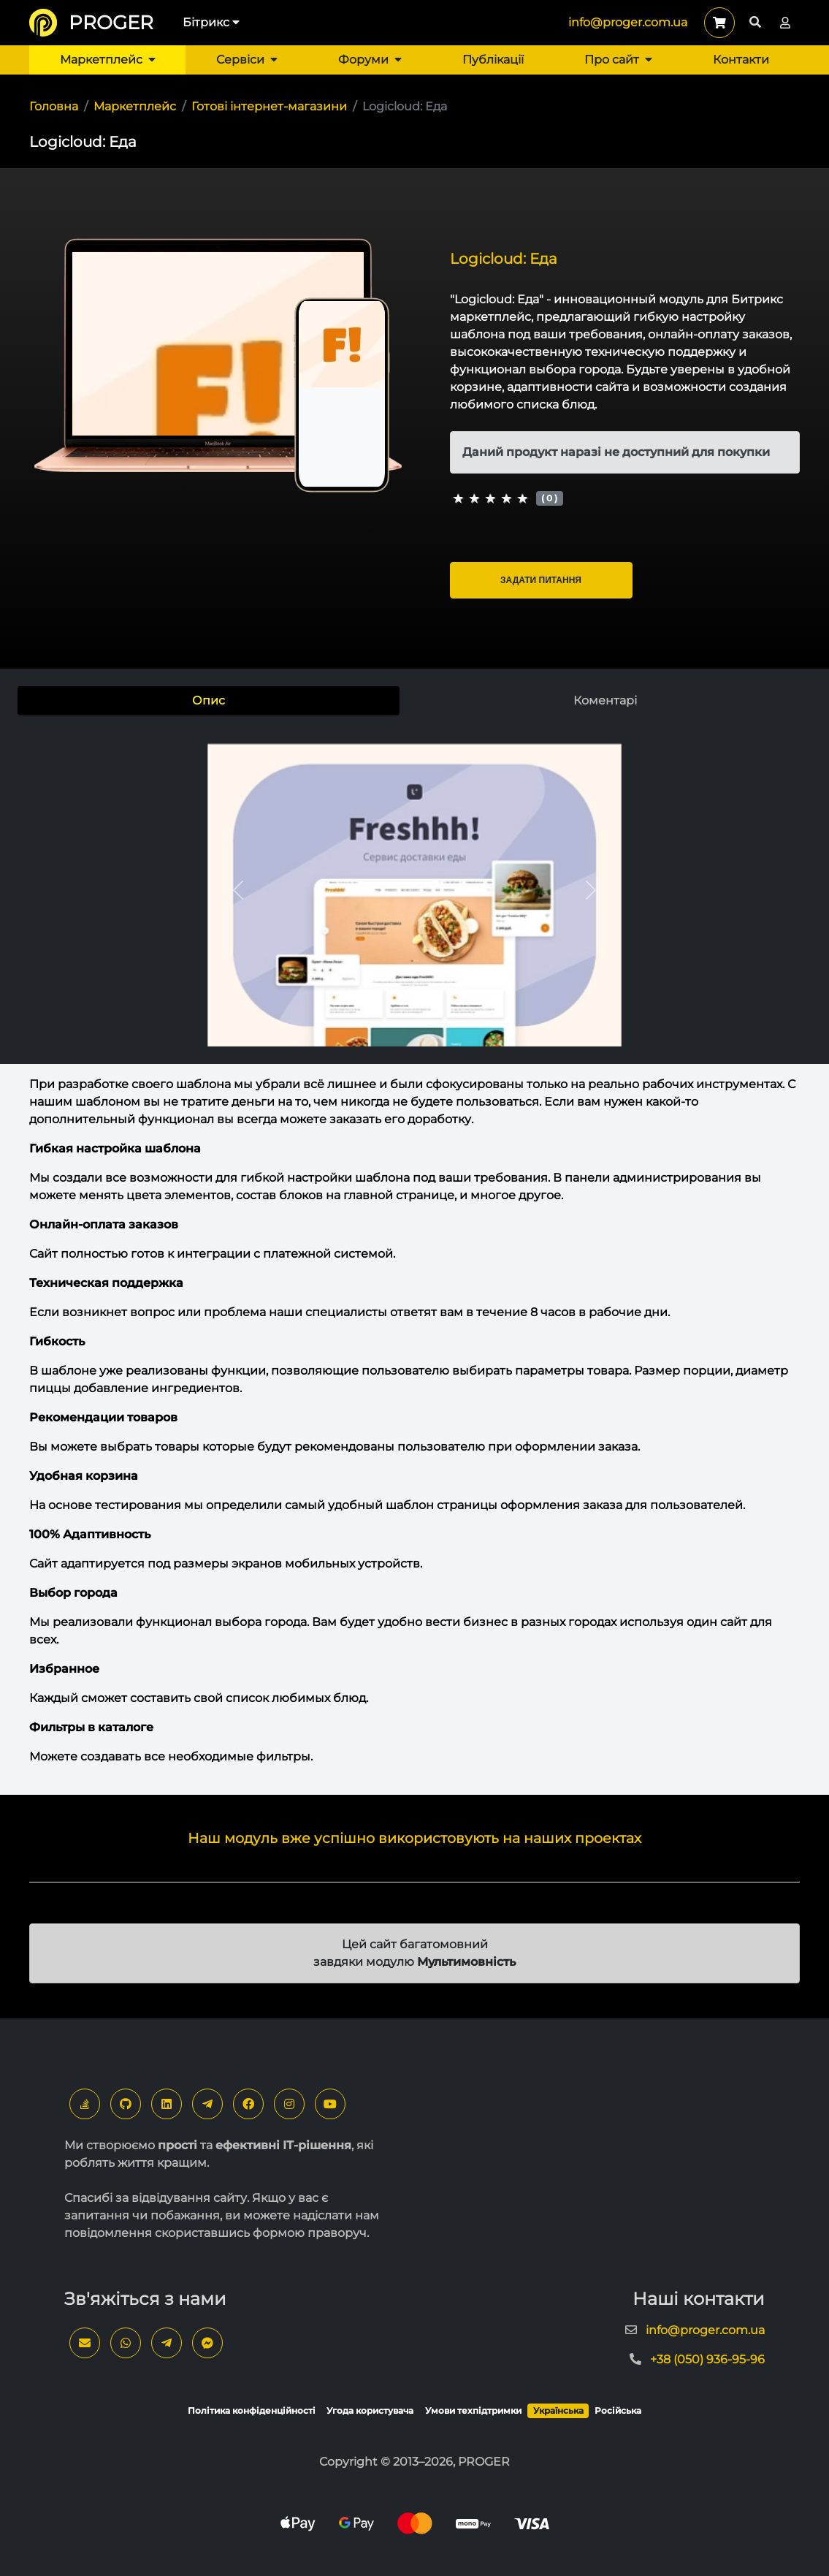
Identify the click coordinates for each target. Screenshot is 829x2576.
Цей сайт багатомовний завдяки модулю (414, 1953)
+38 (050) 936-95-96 (707, 2359)
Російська (618, 2410)
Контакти (741, 60)
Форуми (370, 60)
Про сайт (618, 60)
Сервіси (247, 60)
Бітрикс (211, 22)
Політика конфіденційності (252, 2410)
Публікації (493, 60)
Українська (558, 2410)
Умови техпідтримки (473, 2410)
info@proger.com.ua (627, 22)
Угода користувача (369, 2410)
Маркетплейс (108, 60)
